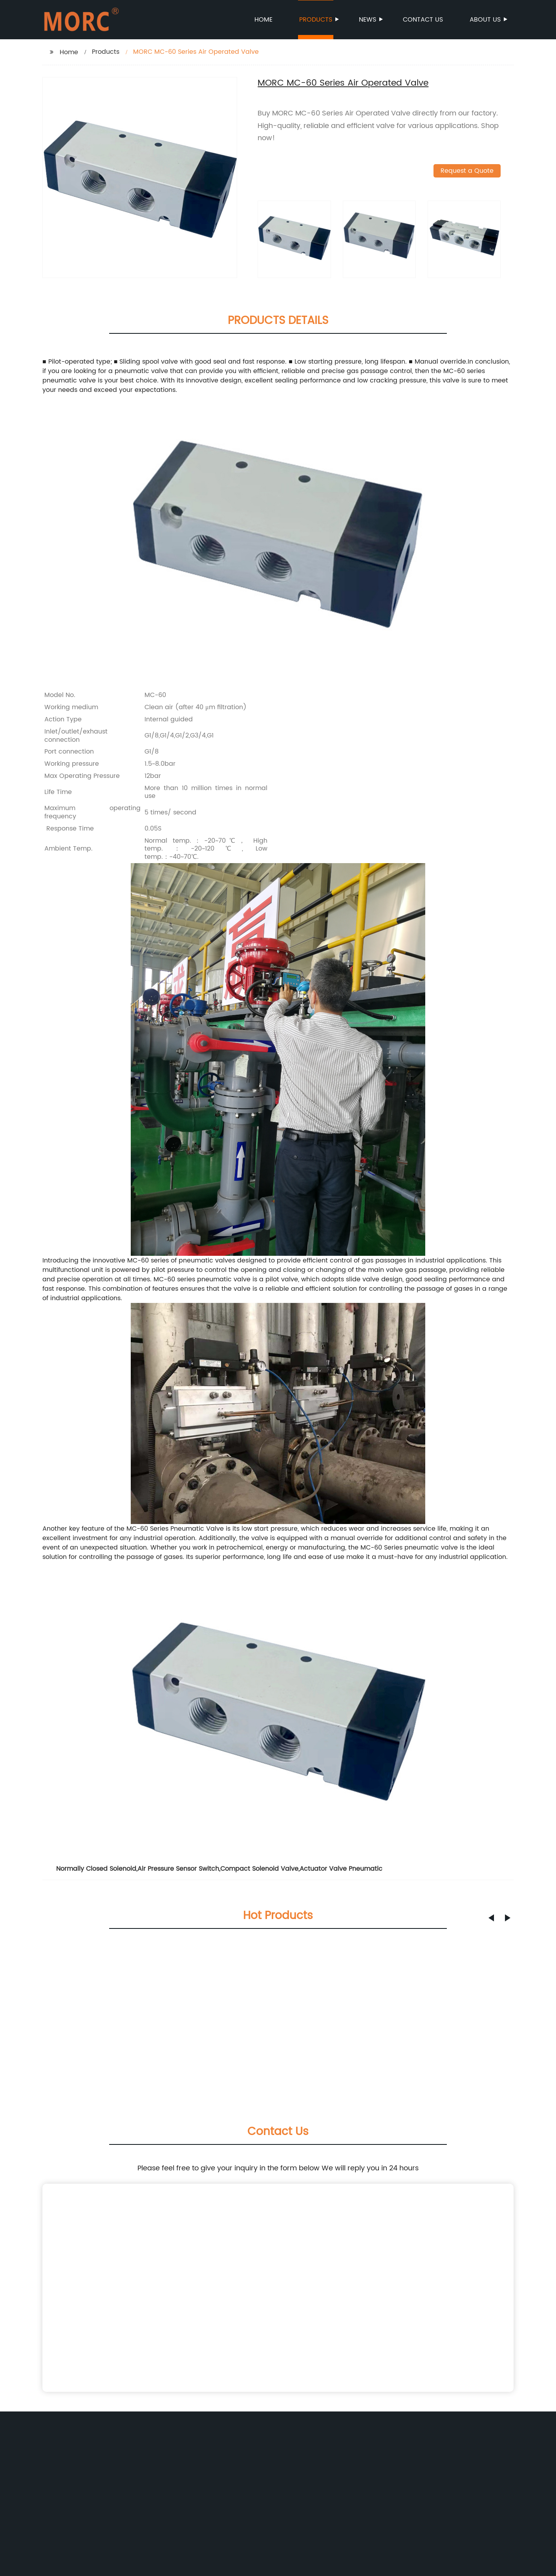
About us (486, 20)
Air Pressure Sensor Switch (178, 1869)
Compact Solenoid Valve (259, 1869)
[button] (491, 1917)
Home (263, 20)
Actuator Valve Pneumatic (341, 1869)
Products (316, 20)
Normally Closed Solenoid (96, 1869)
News (368, 20)
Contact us (423, 20)
